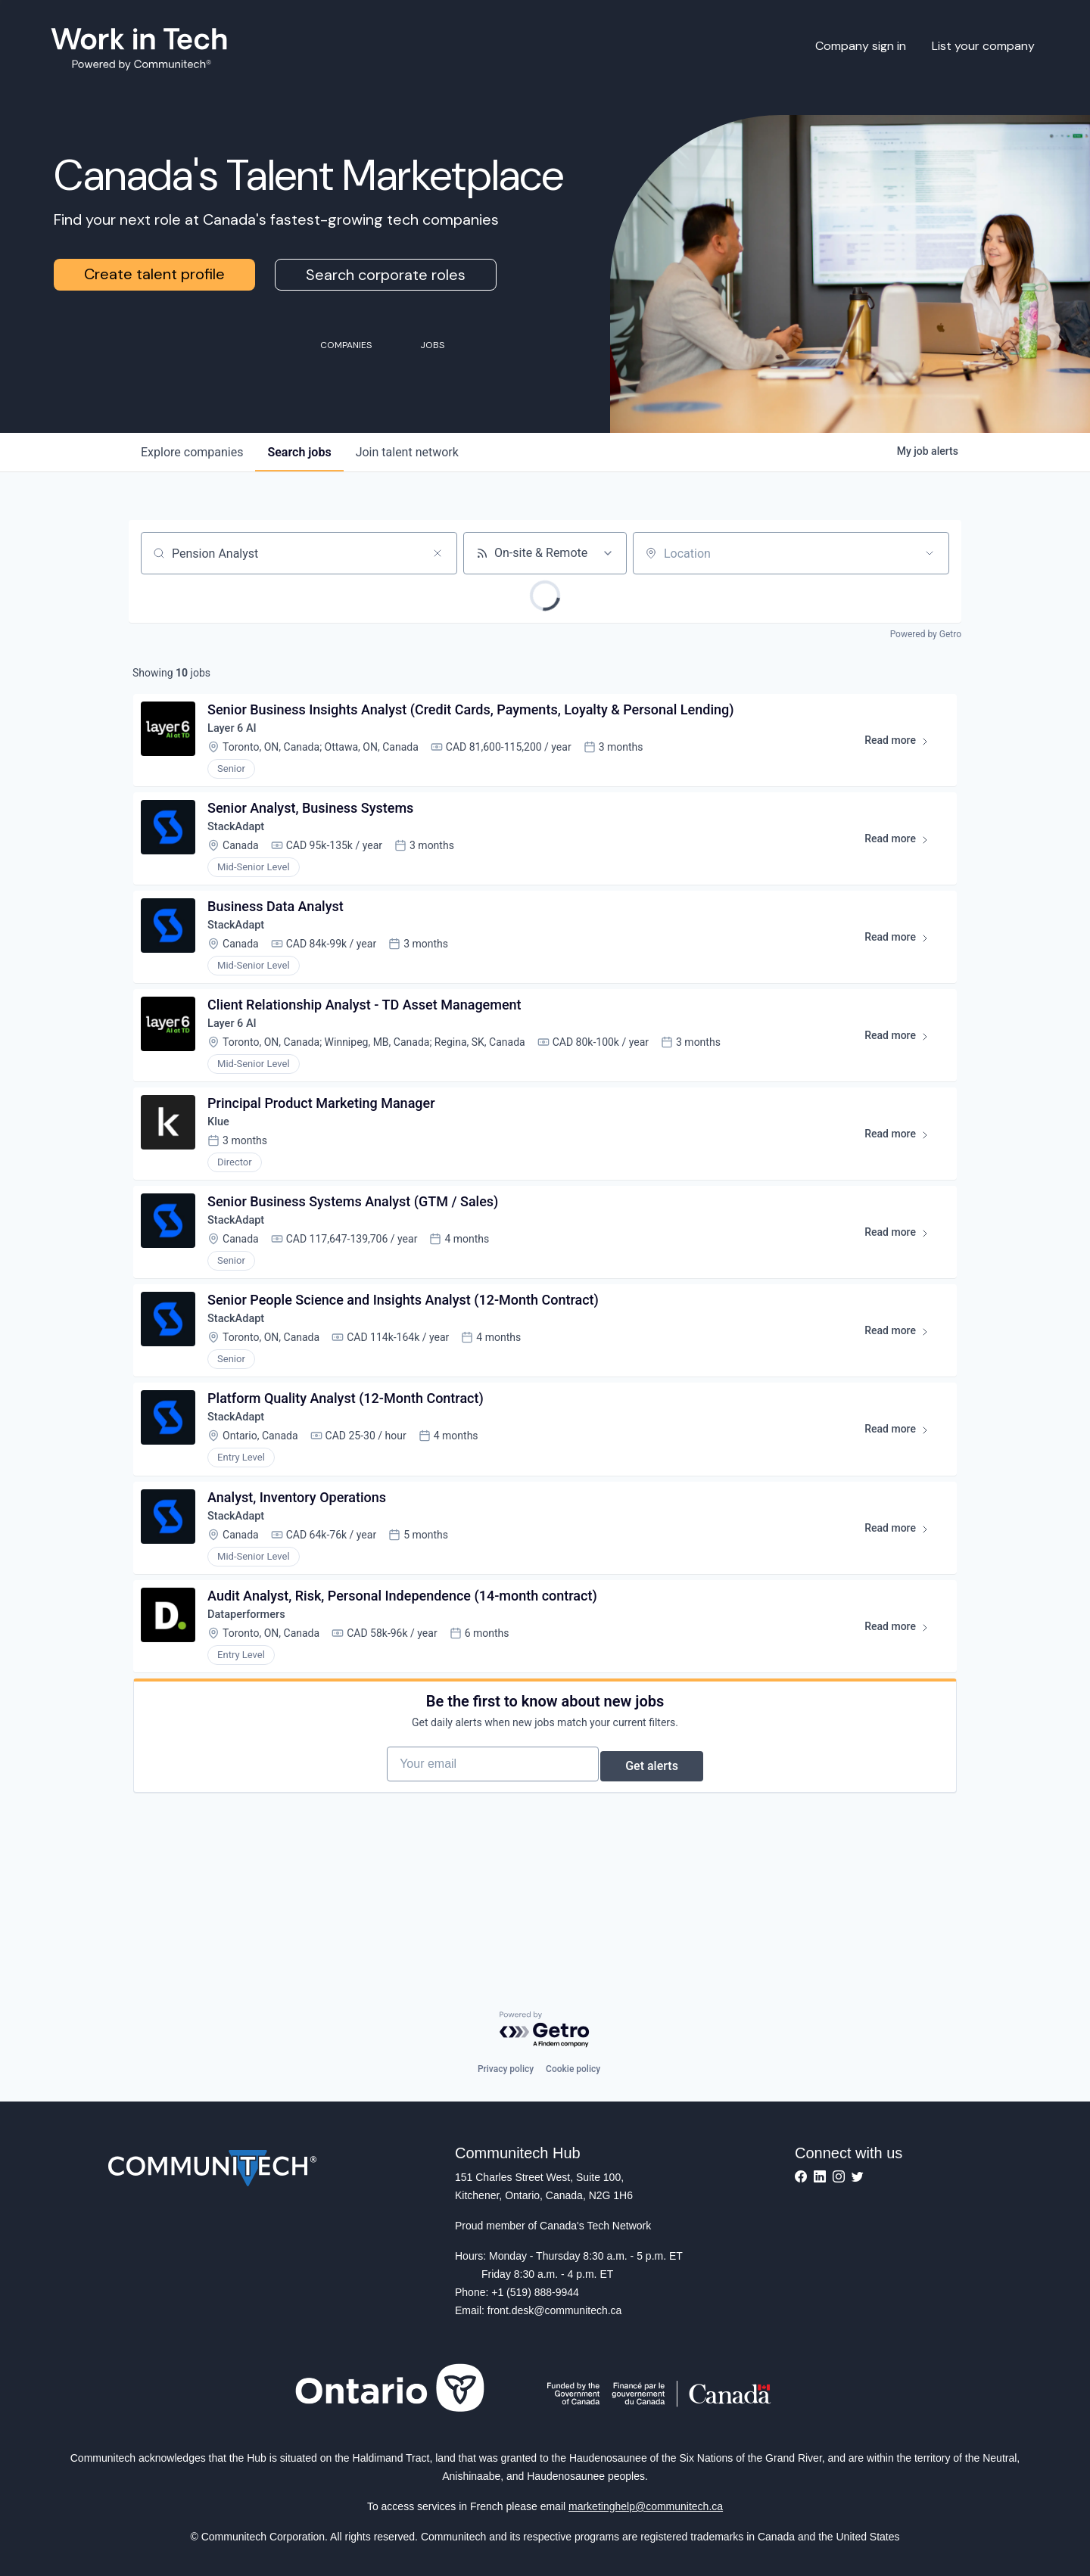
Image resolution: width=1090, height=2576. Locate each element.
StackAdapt (243, 842)
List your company (983, 46)
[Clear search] (437, 553)
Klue (224, 1165)
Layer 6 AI (239, 735)
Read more (899, 751)
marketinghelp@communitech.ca (645, 2506)
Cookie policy (573, 2069)
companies (192, 452)
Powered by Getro (925, 634)
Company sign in (860, 46)
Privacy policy (506, 2069)
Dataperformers (254, 1702)
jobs (299, 452)
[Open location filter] (929, 553)
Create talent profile (154, 274)
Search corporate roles (386, 275)
